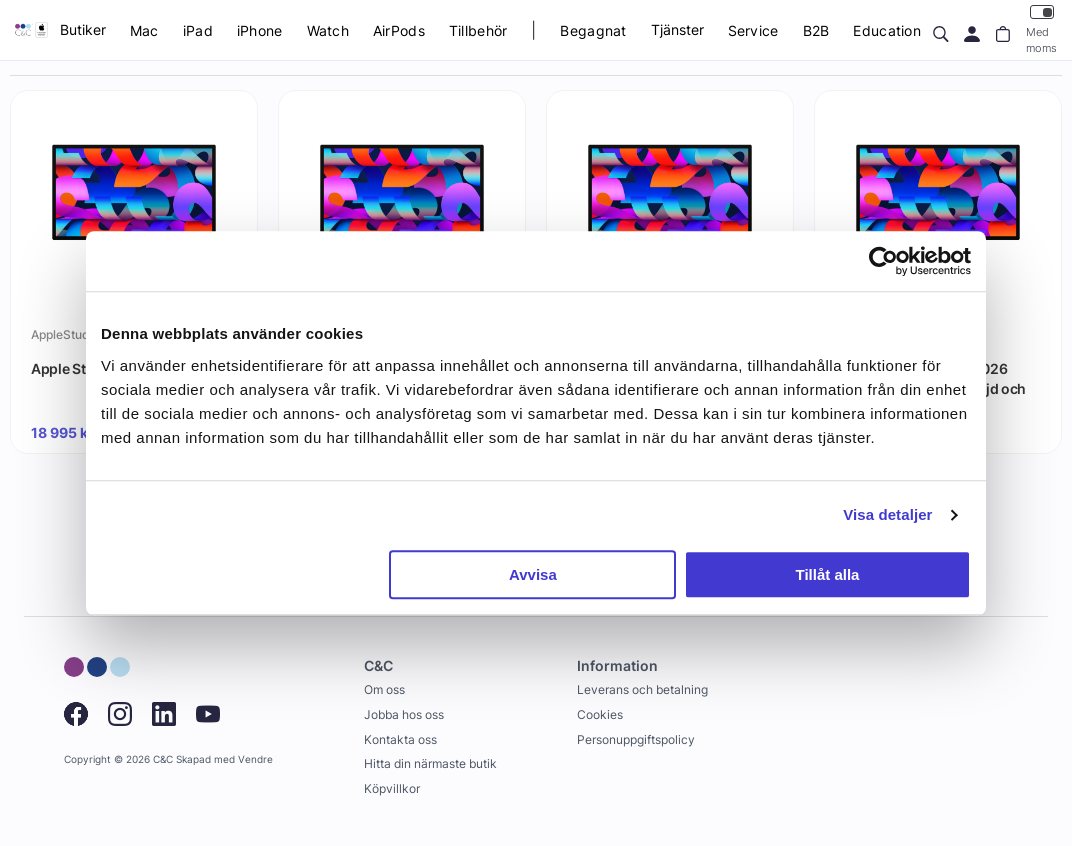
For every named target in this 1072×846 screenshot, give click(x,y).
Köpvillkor (392, 788)
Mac (144, 30)
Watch (328, 30)
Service (753, 30)
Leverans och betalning (642, 689)
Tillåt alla (827, 574)
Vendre (255, 759)
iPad (198, 30)
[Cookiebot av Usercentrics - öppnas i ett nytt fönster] (883, 261)
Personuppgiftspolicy (636, 739)
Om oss (384, 689)
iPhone (260, 30)
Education (887, 30)
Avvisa (533, 574)
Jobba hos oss (404, 714)
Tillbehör (478, 30)
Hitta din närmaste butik (430, 763)
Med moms (1041, 29)
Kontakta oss (400, 739)
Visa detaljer (887, 514)
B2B (816, 30)
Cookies (600, 714)
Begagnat (593, 30)
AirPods (399, 30)
